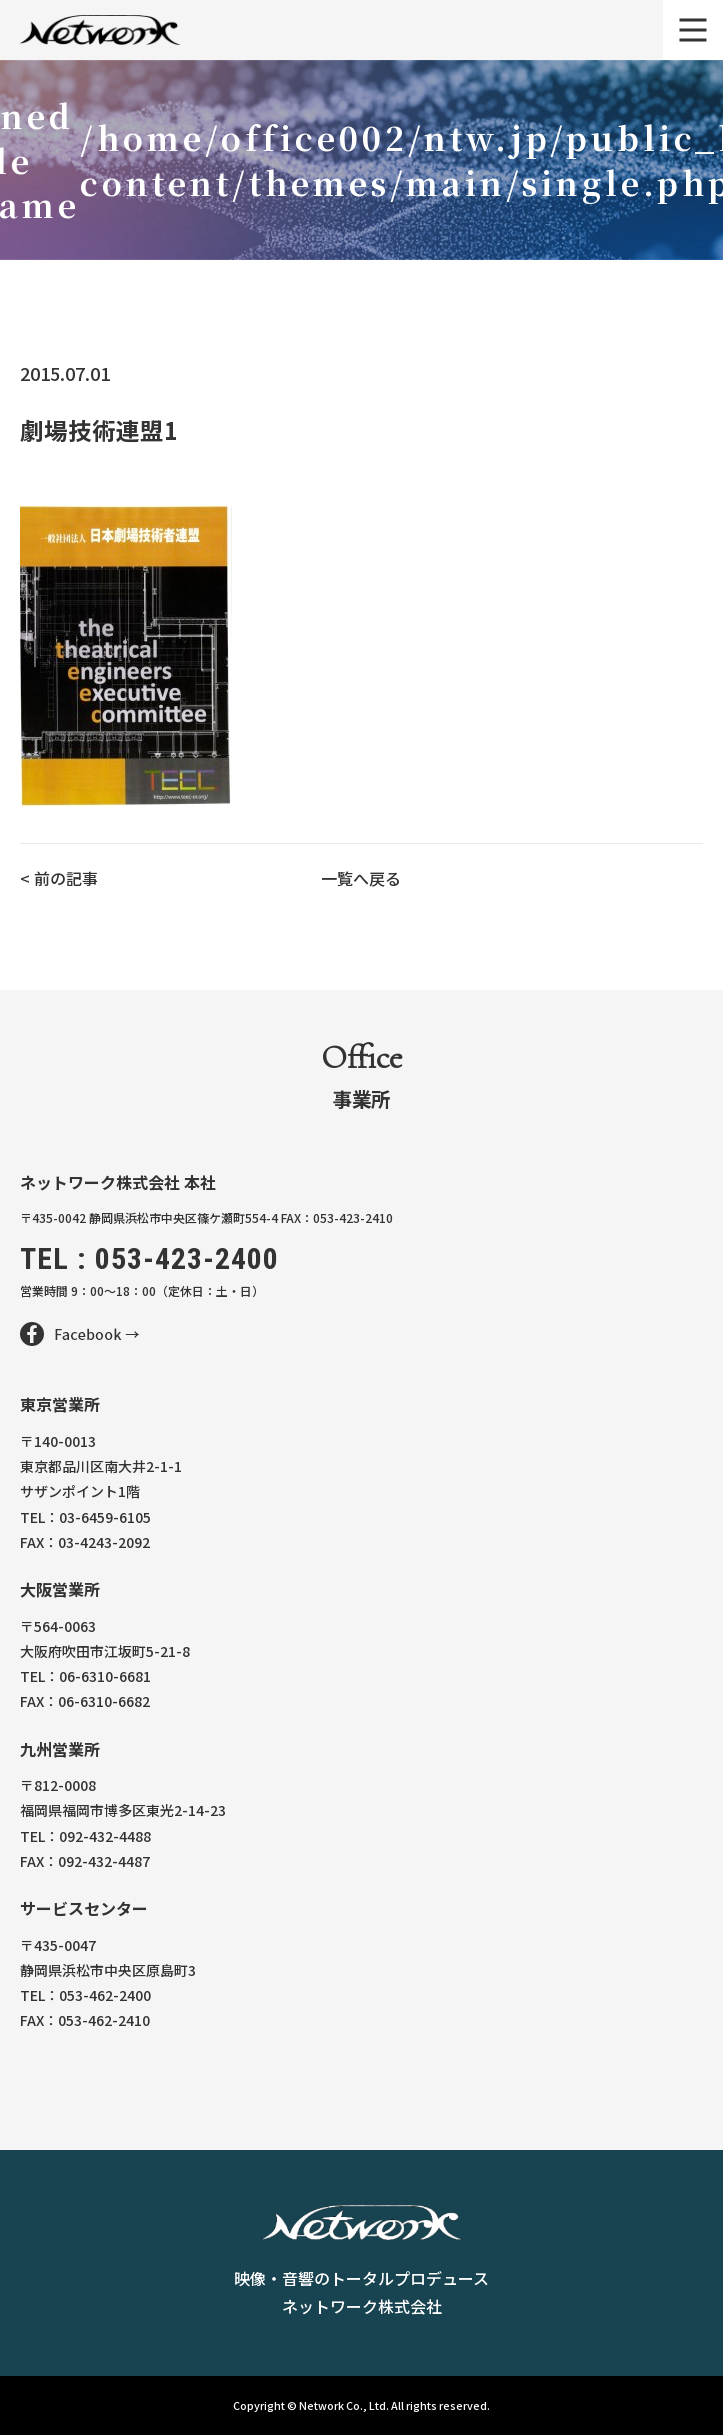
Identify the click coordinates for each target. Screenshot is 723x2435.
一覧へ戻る (361, 878)
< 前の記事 (59, 878)
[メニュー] (693, 30)
